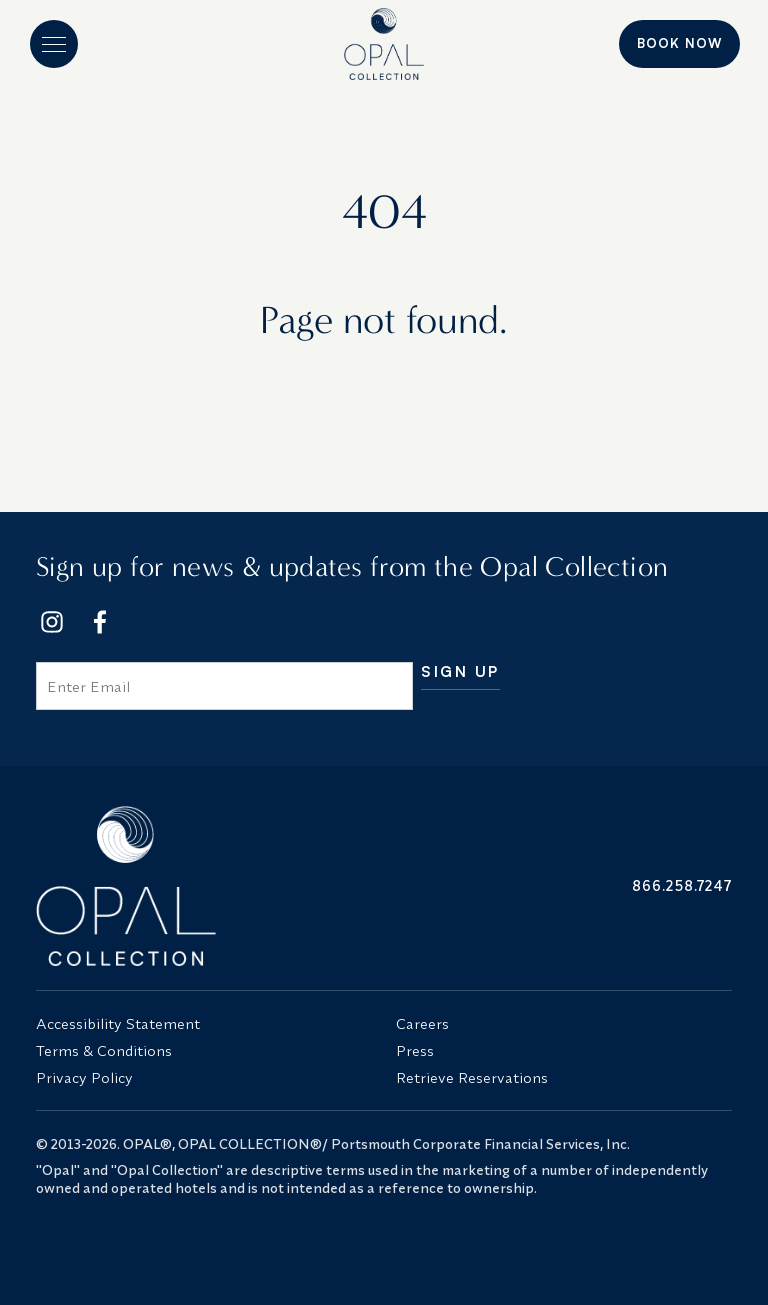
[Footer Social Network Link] (52, 622)
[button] (54, 44)
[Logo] (384, 44)
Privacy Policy (84, 1077)
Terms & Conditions (104, 1050)
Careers (422, 1023)
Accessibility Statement (118, 1023)
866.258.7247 (682, 885)
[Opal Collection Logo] (204, 886)
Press (415, 1050)
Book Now (679, 43)
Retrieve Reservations (472, 1077)
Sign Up (460, 672)
